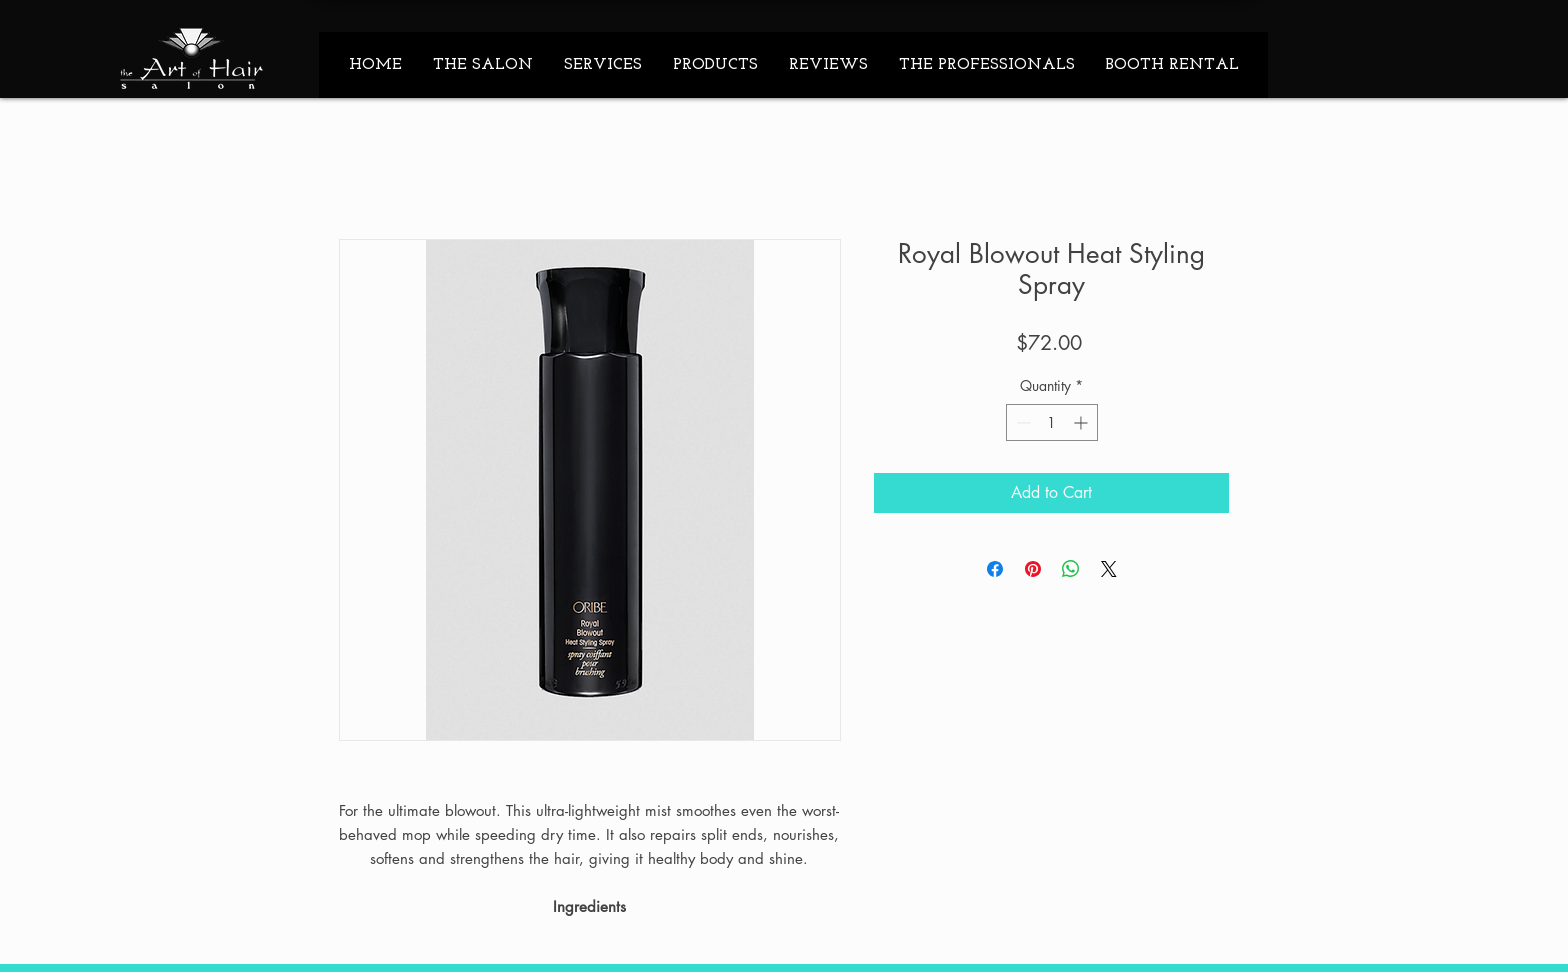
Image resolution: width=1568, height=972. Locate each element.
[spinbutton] (1052, 422)
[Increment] (1082, 422)
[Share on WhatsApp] (1071, 569)
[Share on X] (1109, 569)
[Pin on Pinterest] (1033, 569)
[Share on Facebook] (995, 569)
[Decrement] (1021, 422)
